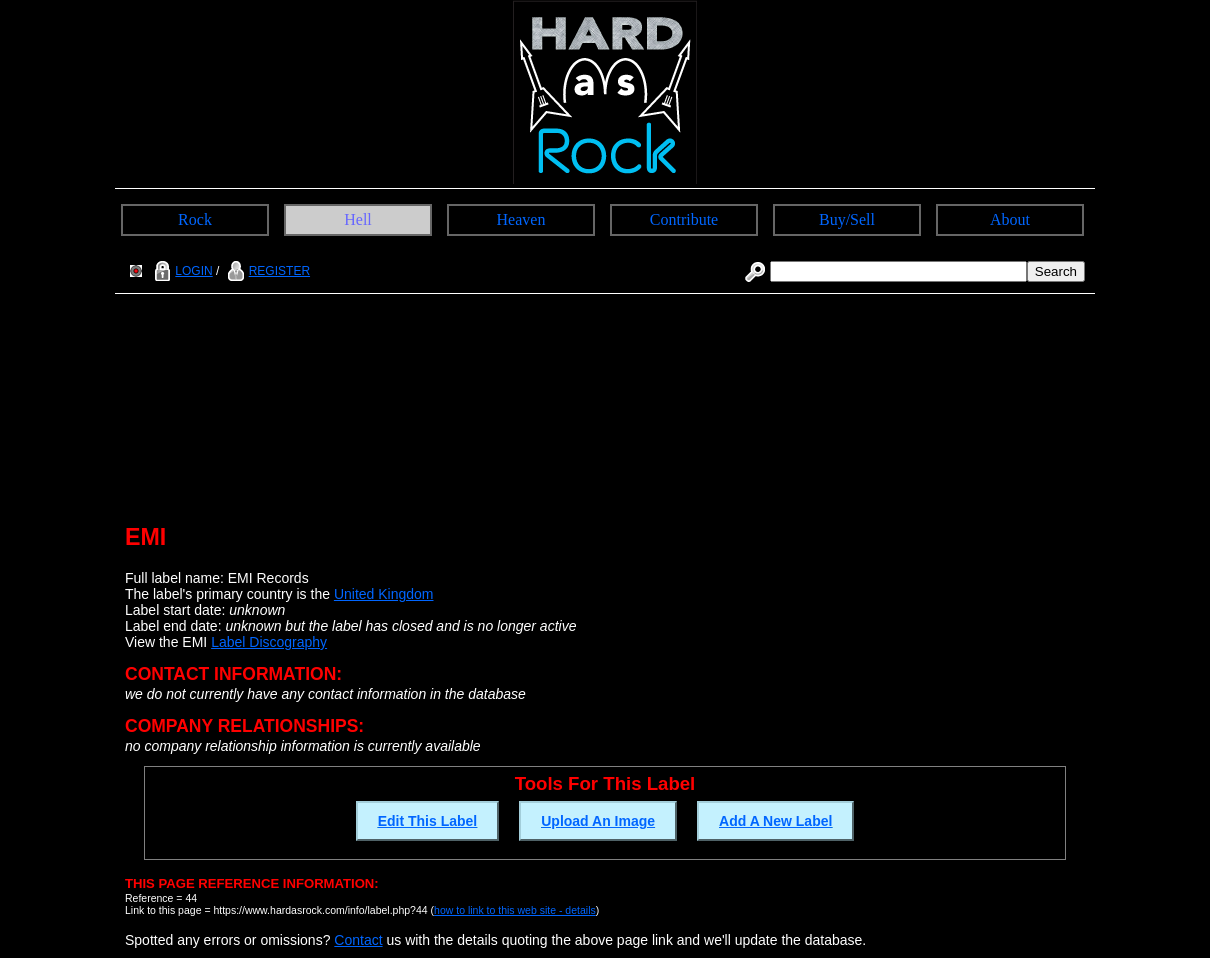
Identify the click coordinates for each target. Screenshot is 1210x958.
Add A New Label (775, 821)
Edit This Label (428, 821)
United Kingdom (384, 594)
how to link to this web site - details (515, 910)
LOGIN (181, 271)
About (1010, 219)
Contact (358, 940)
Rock (195, 219)
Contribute (684, 219)
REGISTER (266, 271)
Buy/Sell (847, 219)
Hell (358, 219)
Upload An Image (598, 821)
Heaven (521, 219)
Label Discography (269, 642)
